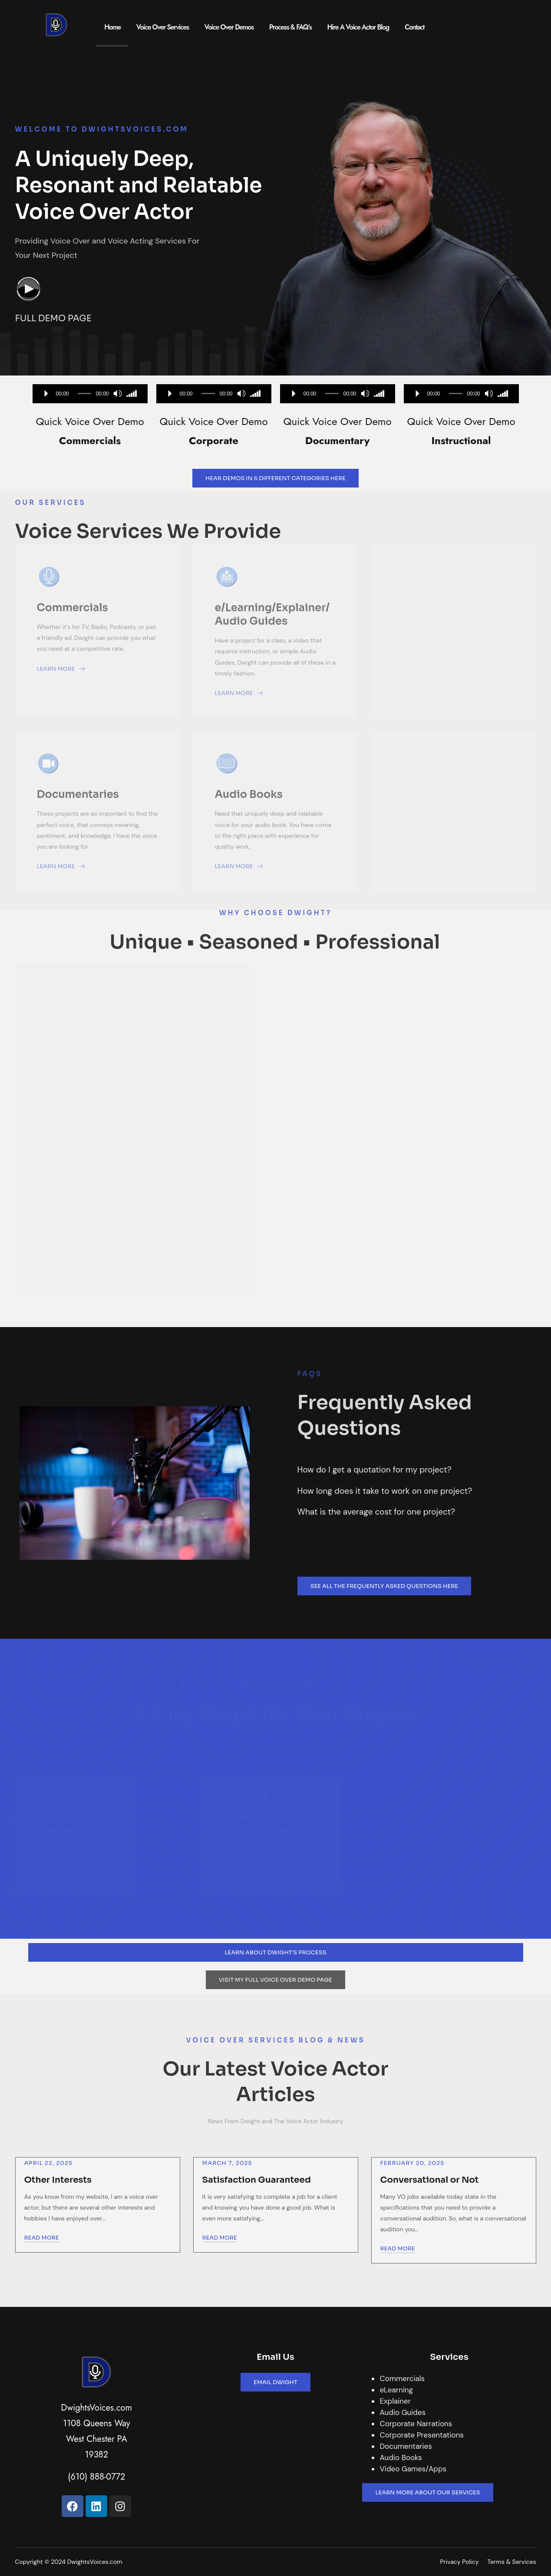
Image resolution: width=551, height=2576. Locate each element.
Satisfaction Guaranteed (256, 2179)
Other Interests (58, 2179)
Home (112, 27)
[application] (90, 393)
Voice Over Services (162, 27)
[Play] (46, 393)
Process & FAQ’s (290, 27)
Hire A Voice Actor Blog (358, 27)
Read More (41, 2238)
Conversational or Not (429, 2179)
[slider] (85, 393)
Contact (414, 27)
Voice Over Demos (229, 27)
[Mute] (117, 393)
